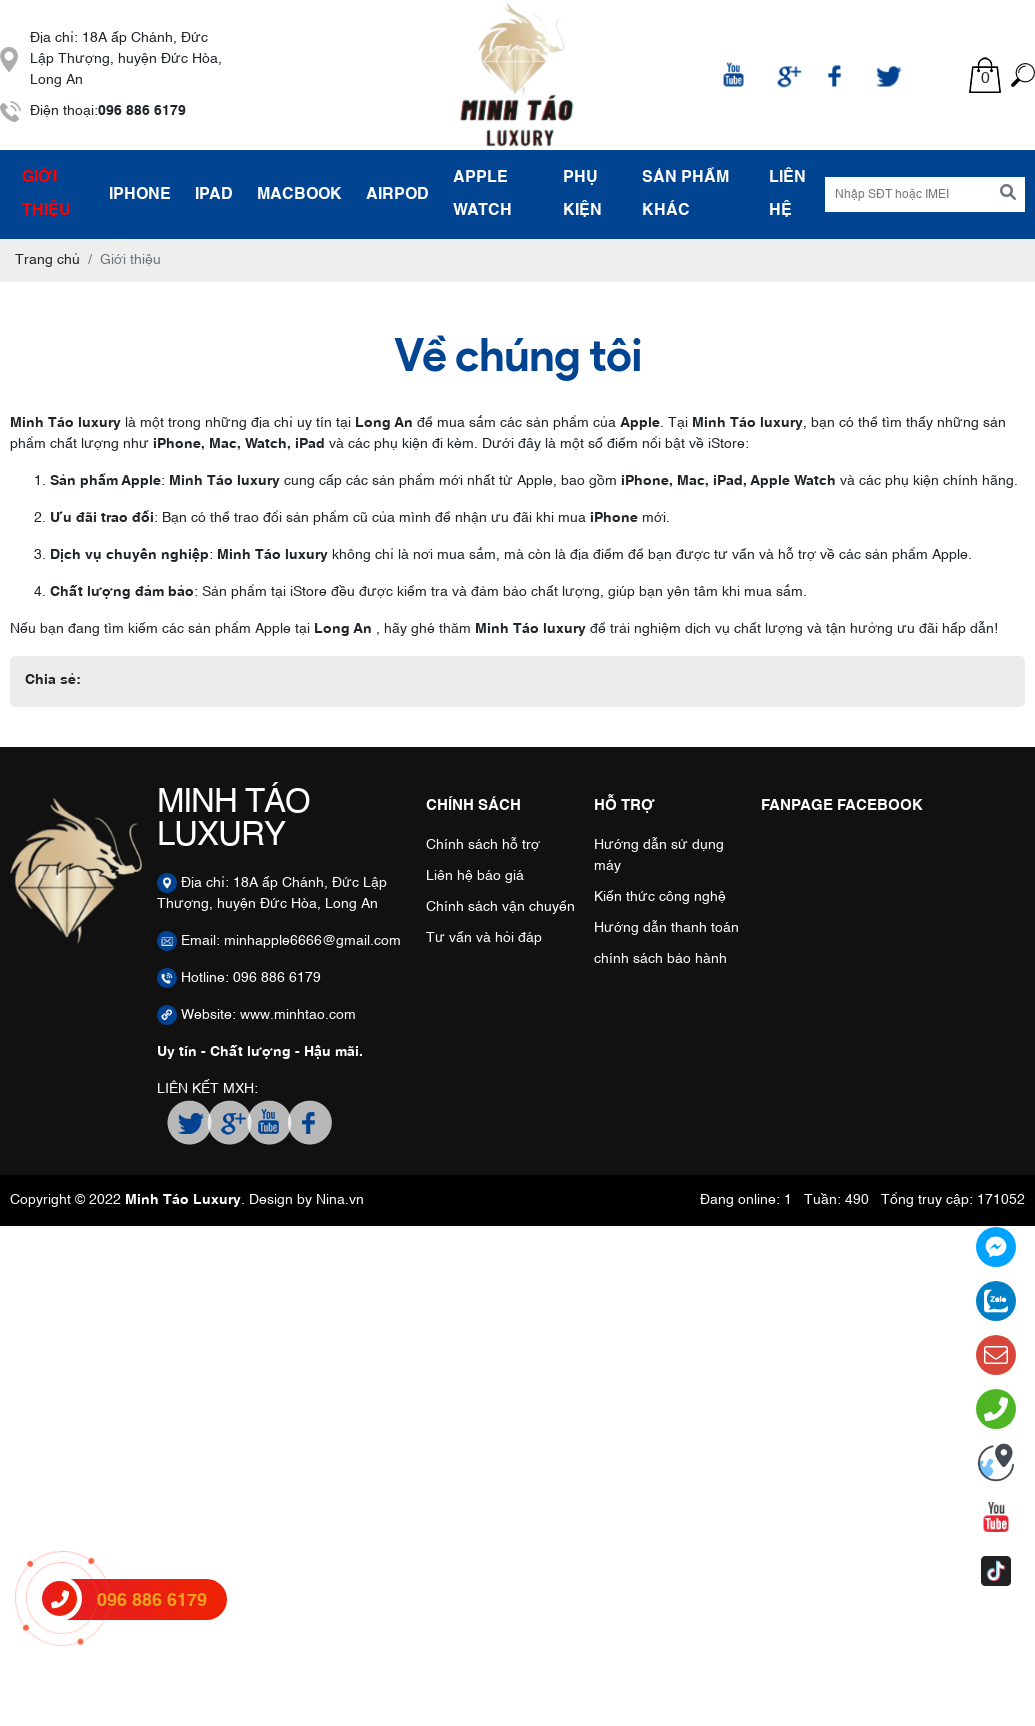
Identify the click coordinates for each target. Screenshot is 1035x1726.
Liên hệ (787, 194)
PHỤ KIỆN (582, 194)
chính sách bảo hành (660, 959)
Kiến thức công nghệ (660, 897)
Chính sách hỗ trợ (483, 845)
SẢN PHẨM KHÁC (685, 194)
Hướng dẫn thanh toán (666, 928)
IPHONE (140, 195)
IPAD (214, 195)
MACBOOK (299, 195)
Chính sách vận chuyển (500, 907)
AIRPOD (397, 195)
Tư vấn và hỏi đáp (484, 938)
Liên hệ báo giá (475, 876)
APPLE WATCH (482, 194)
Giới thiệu (46, 194)
